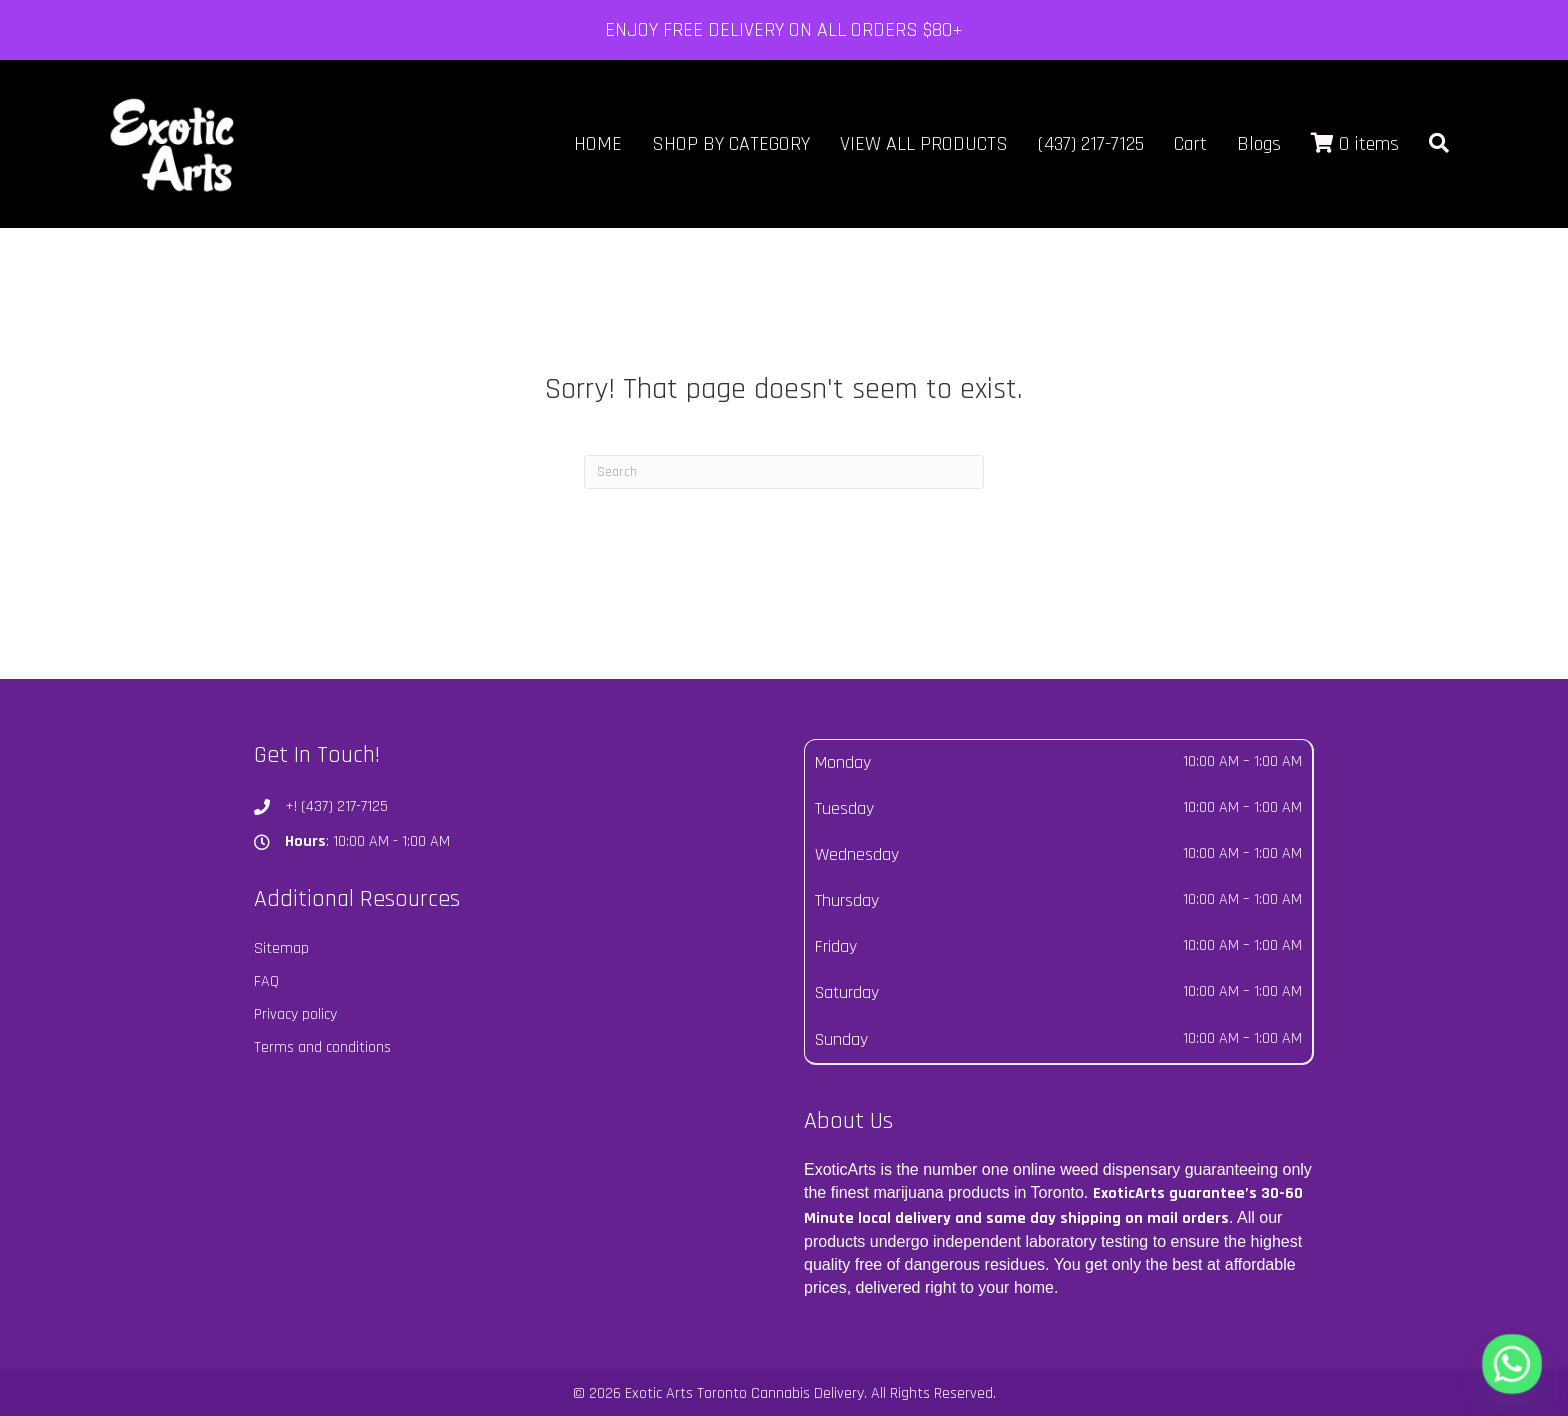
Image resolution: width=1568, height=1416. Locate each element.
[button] (1439, 144)
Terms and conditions (322, 1047)
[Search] (784, 472)
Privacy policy (295, 1014)
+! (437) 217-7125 (336, 806)
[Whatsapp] (1512, 1364)
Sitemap (281, 948)
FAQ (266, 981)
